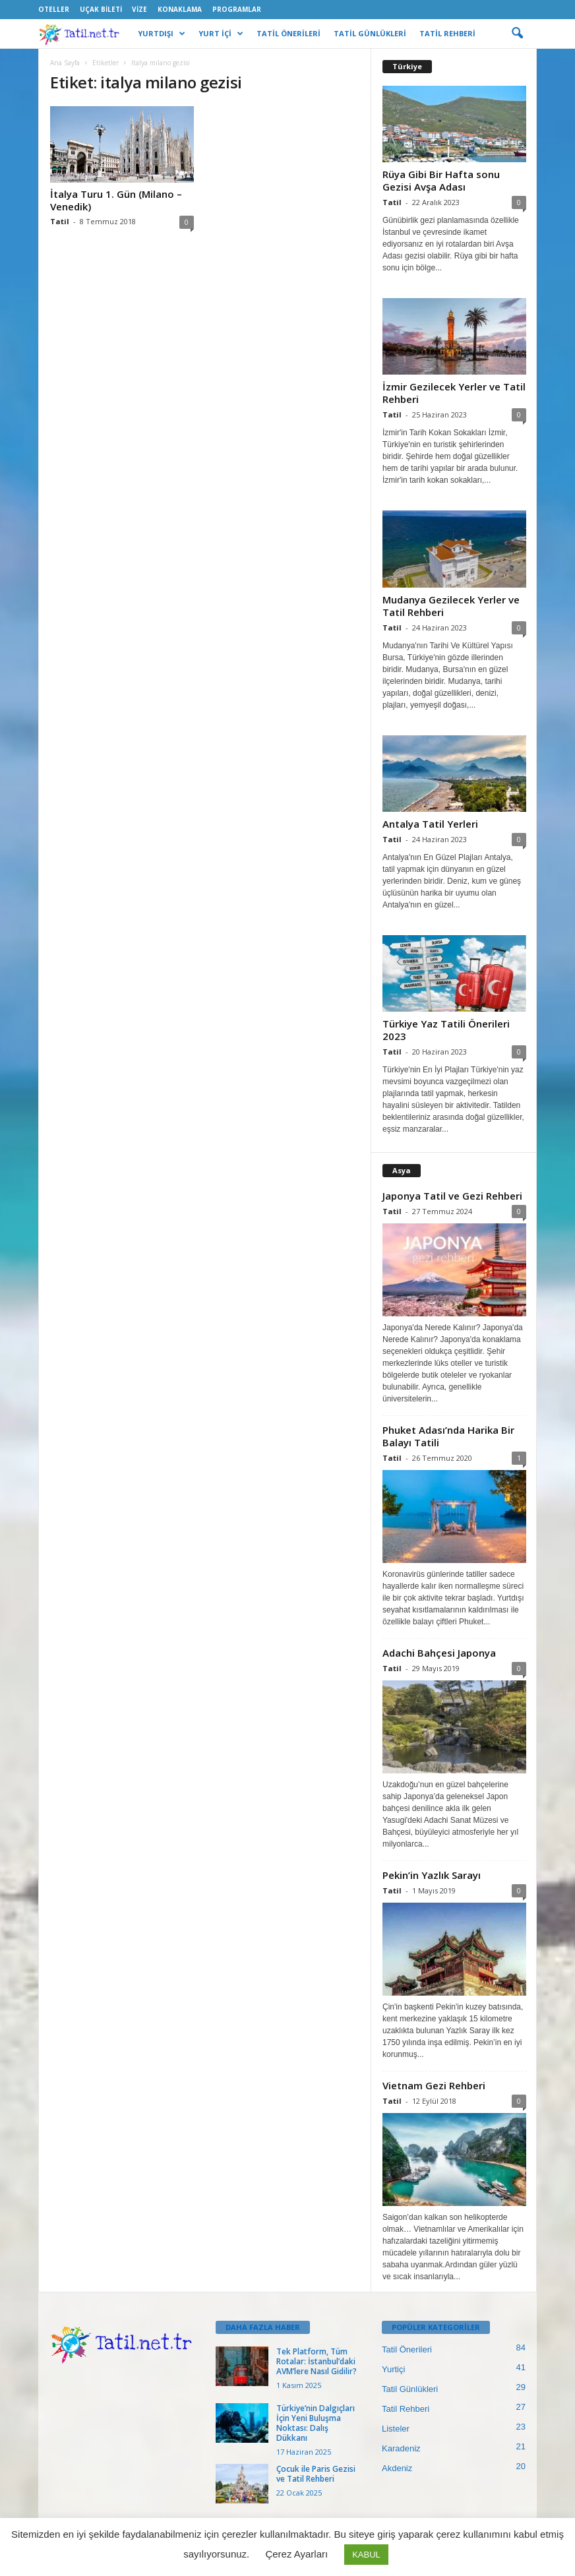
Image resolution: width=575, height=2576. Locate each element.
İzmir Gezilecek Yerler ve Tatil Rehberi (454, 393)
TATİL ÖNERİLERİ (288, 33)
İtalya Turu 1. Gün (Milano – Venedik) (116, 200)
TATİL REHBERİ (447, 33)
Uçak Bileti (101, 9)
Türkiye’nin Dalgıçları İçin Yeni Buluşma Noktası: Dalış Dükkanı (315, 2423)
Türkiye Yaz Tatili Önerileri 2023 (446, 1030)
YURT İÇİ (220, 33)
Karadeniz (401, 2448)
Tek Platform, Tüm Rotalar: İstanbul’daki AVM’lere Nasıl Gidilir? (316, 2361)
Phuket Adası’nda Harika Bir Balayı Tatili (448, 1436)
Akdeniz (397, 2468)
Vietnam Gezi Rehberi (433, 2085)
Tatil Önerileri (407, 2349)
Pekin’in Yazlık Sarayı (431, 1875)
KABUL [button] (366, 2555)
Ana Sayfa (65, 62)
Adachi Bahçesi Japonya (439, 1652)
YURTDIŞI (161, 33)
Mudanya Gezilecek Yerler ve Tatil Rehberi (451, 606)
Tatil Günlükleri (410, 2389)
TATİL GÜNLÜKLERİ (370, 33)
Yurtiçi (393, 2369)
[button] (516, 33)
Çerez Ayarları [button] (296, 2554)
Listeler (395, 2429)
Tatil (59, 221)
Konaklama (180, 9)
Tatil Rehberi (405, 2409)
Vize (139, 9)
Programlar (236, 9)
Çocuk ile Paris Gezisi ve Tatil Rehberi (315, 2473)
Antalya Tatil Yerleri (430, 823)
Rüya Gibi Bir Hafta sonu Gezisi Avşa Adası (441, 180)
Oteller (53, 9)
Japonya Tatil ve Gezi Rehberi (452, 1195)
